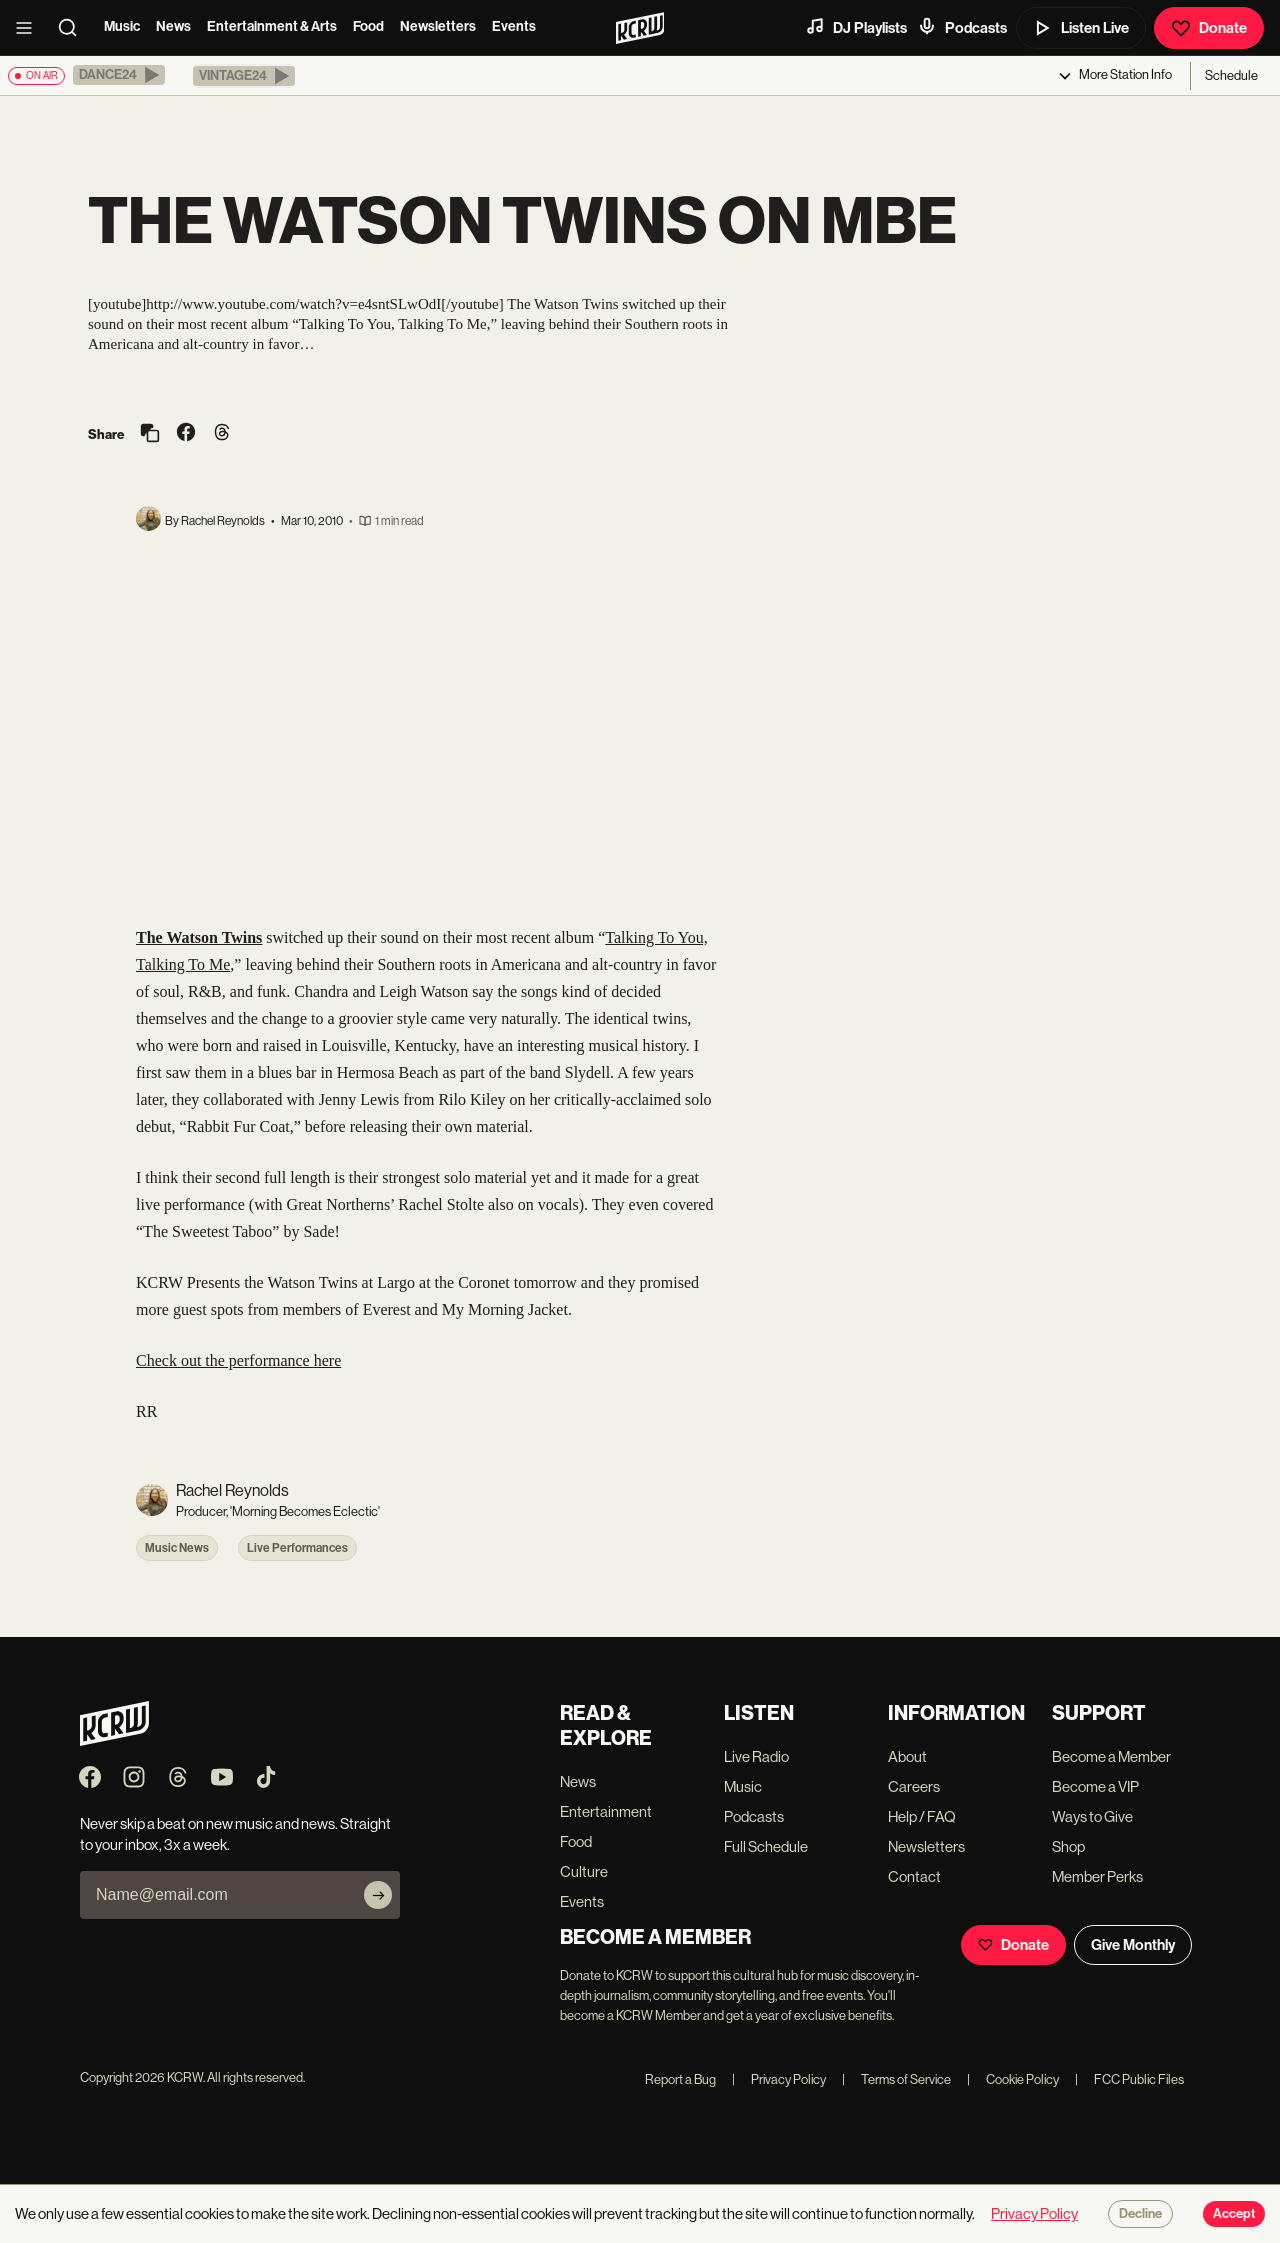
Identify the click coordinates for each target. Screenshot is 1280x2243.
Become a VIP (1095, 1786)
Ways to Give (1092, 1816)
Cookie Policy (1013, 2079)
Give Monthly (1133, 1945)
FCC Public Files (1129, 2079)
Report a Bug (680, 2079)
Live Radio (756, 1756)
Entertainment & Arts (272, 26)
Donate (1209, 28)
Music (122, 26)
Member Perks (1097, 1876)
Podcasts (962, 27)
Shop (1068, 1846)
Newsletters (438, 26)
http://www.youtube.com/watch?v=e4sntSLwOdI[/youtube (322, 304)
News (173, 26)
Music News (177, 1548)
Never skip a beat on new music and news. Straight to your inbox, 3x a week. (235, 1834)
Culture (584, 1871)
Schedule (1231, 75)
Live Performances (297, 1548)
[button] (119, 75)
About (907, 1756)
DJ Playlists (856, 27)
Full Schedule (766, 1846)
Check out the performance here (238, 1360)
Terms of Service (896, 2079)
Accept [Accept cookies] (1234, 2214)
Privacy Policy (779, 2079)
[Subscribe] (378, 1895)
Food (368, 26)
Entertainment (606, 1811)
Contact (914, 1876)
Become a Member (1111, 1756)
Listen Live (1081, 28)
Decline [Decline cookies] (1140, 2214)
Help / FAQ (922, 1816)
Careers (914, 1786)
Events (514, 26)
